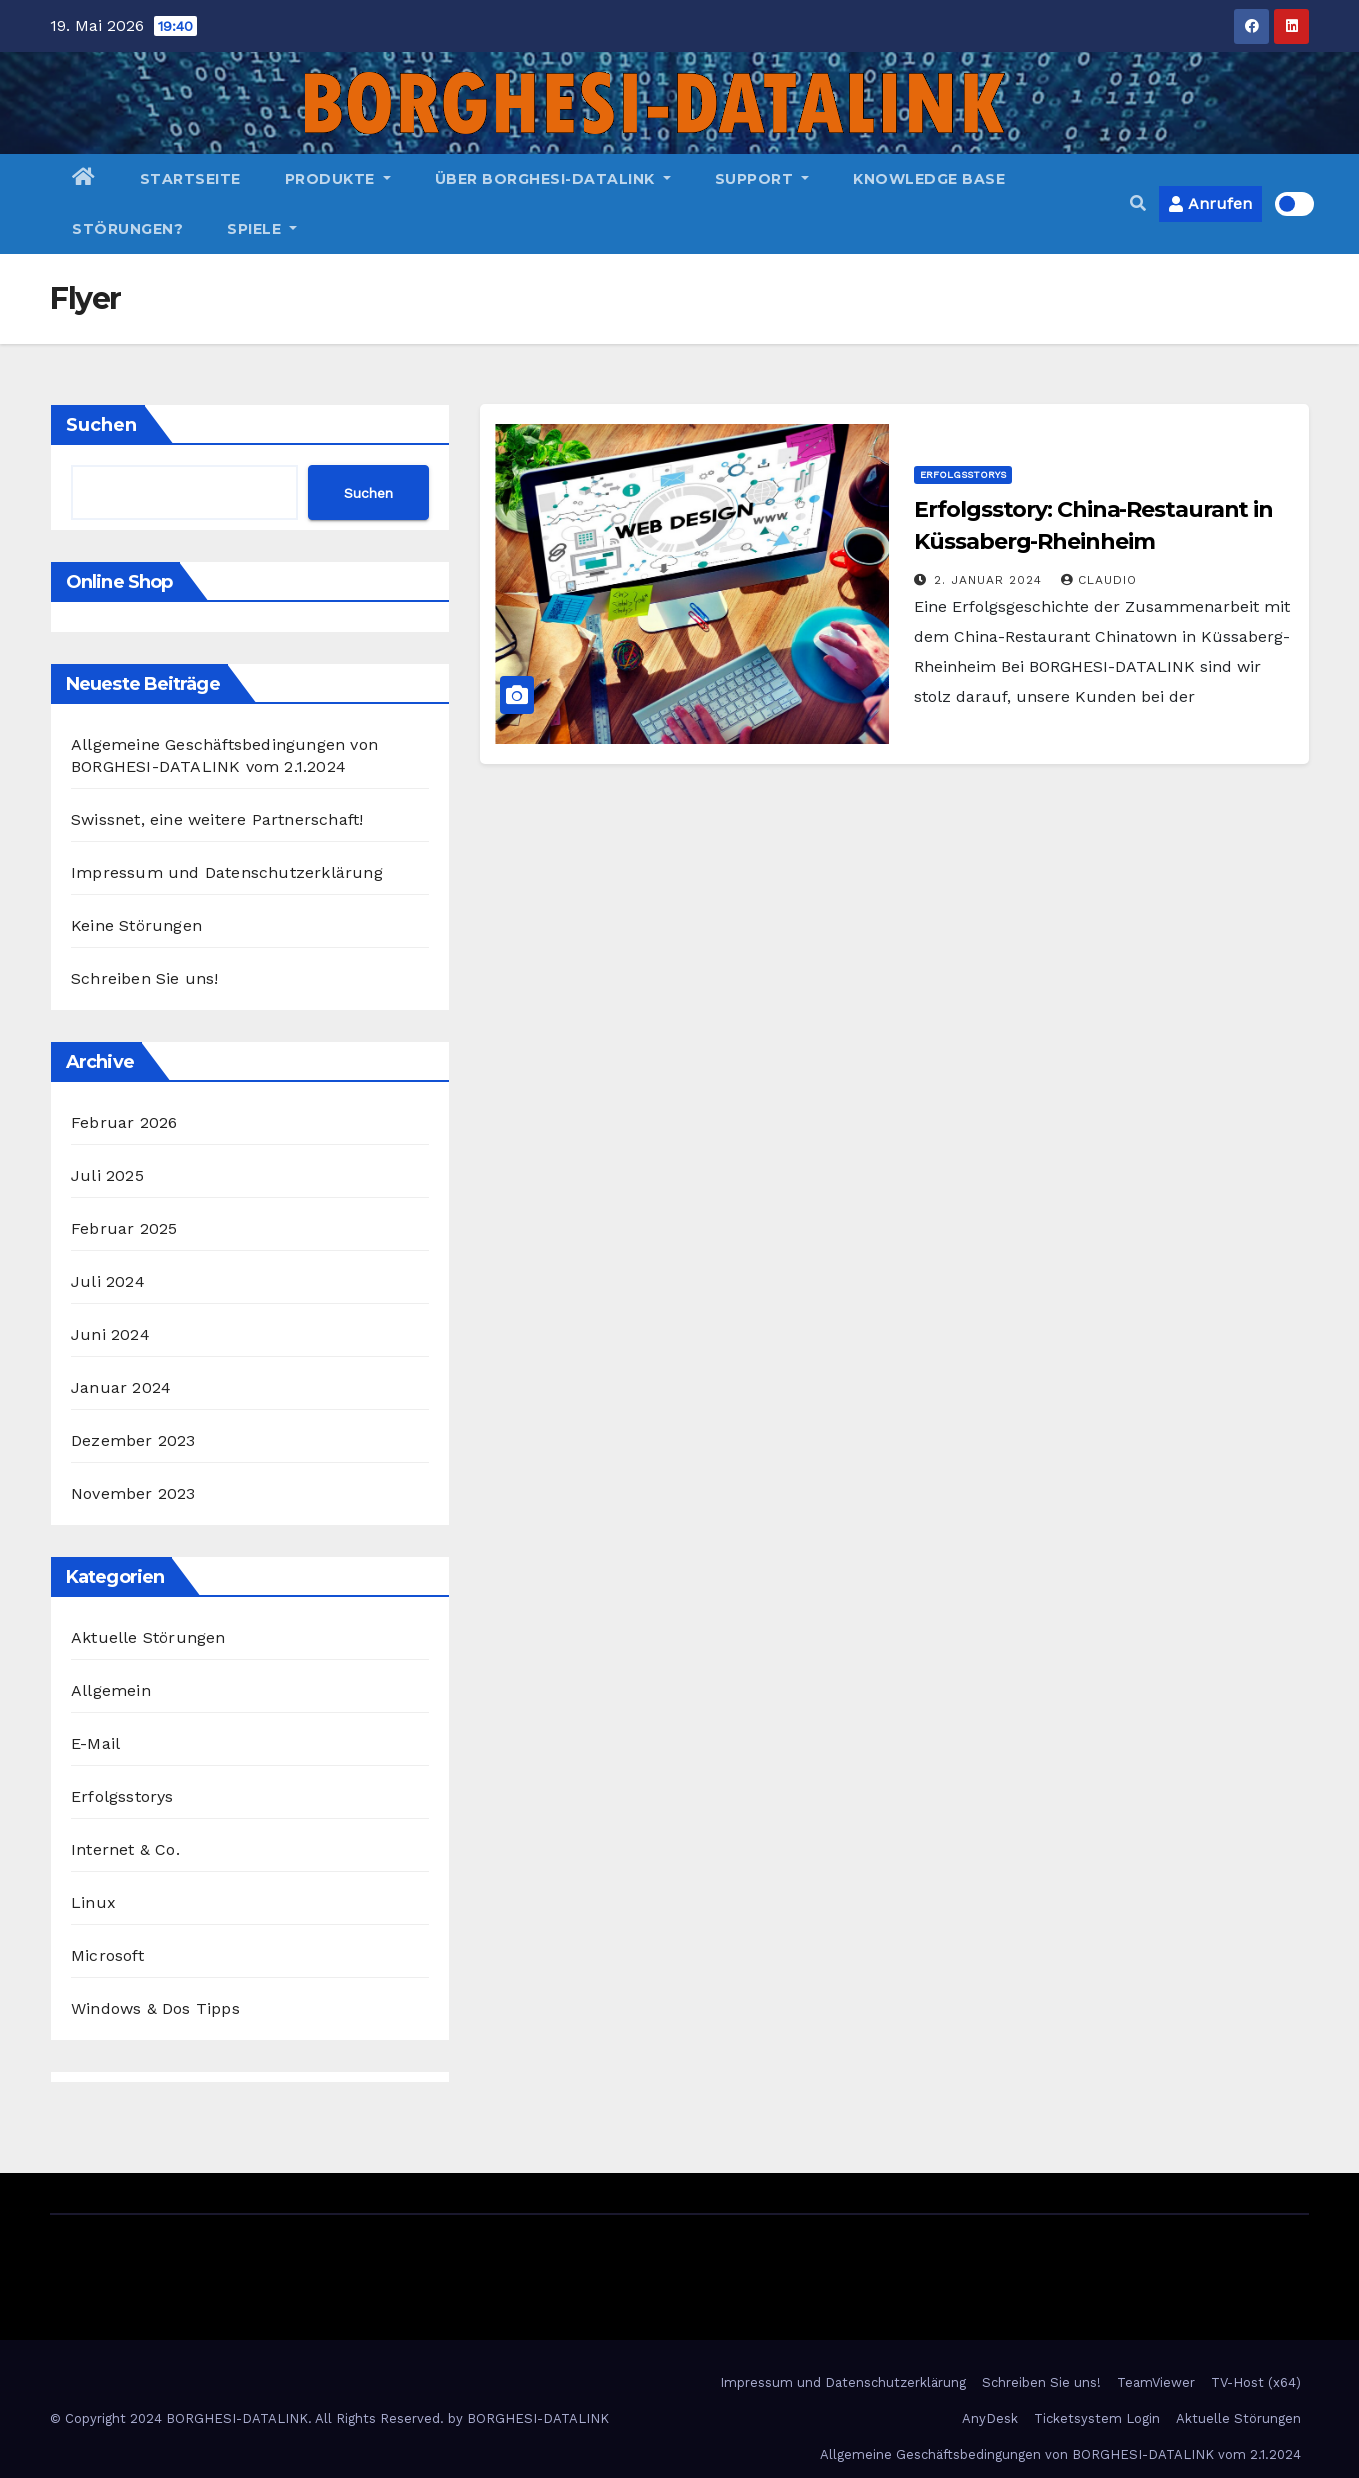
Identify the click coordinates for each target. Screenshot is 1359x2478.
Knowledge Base (929, 179)
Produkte (338, 179)
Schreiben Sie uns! (145, 978)
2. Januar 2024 (990, 580)
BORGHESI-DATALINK (538, 2418)
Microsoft (107, 1955)
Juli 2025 (107, 1175)
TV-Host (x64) (1256, 2382)
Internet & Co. (125, 1849)
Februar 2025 (124, 1228)
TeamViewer (1156, 2382)
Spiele (262, 229)
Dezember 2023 (133, 1440)
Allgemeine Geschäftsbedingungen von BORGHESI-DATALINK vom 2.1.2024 (1060, 2454)
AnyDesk (990, 2418)
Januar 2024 (121, 1387)
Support (762, 179)
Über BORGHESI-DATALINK (553, 179)
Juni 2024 (110, 1334)
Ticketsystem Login (1097, 2418)
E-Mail (95, 1743)
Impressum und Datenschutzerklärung (227, 872)
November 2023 (133, 1493)
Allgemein (111, 1690)
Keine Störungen (136, 925)
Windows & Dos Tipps (155, 2008)
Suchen (101, 425)
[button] (1138, 203)
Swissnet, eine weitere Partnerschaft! (217, 819)
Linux (93, 1902)
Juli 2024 (108, 1281)
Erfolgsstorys (122, 1796)
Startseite (190, 179)
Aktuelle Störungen (148, 1637)
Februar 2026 (124, 1122)
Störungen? (127, 229)
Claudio (1099, 580)
